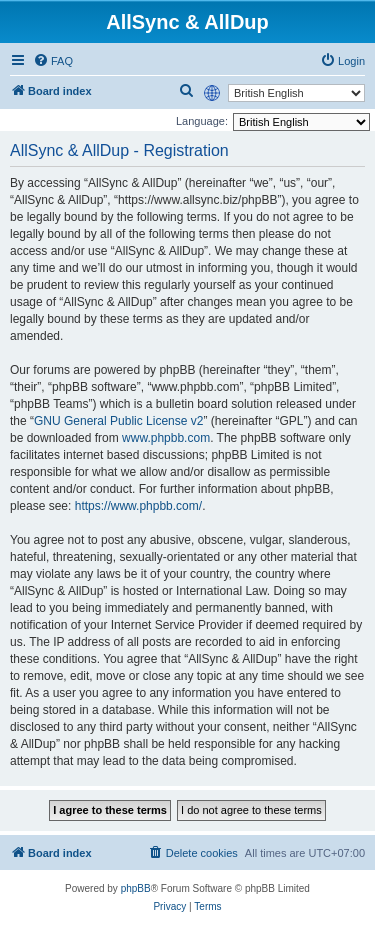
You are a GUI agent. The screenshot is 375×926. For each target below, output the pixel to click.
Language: (202, 121)
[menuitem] (53, 61)
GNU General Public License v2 (118, 421)
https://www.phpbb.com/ (138, 506)
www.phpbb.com (166, 438)
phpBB (136, 888)
